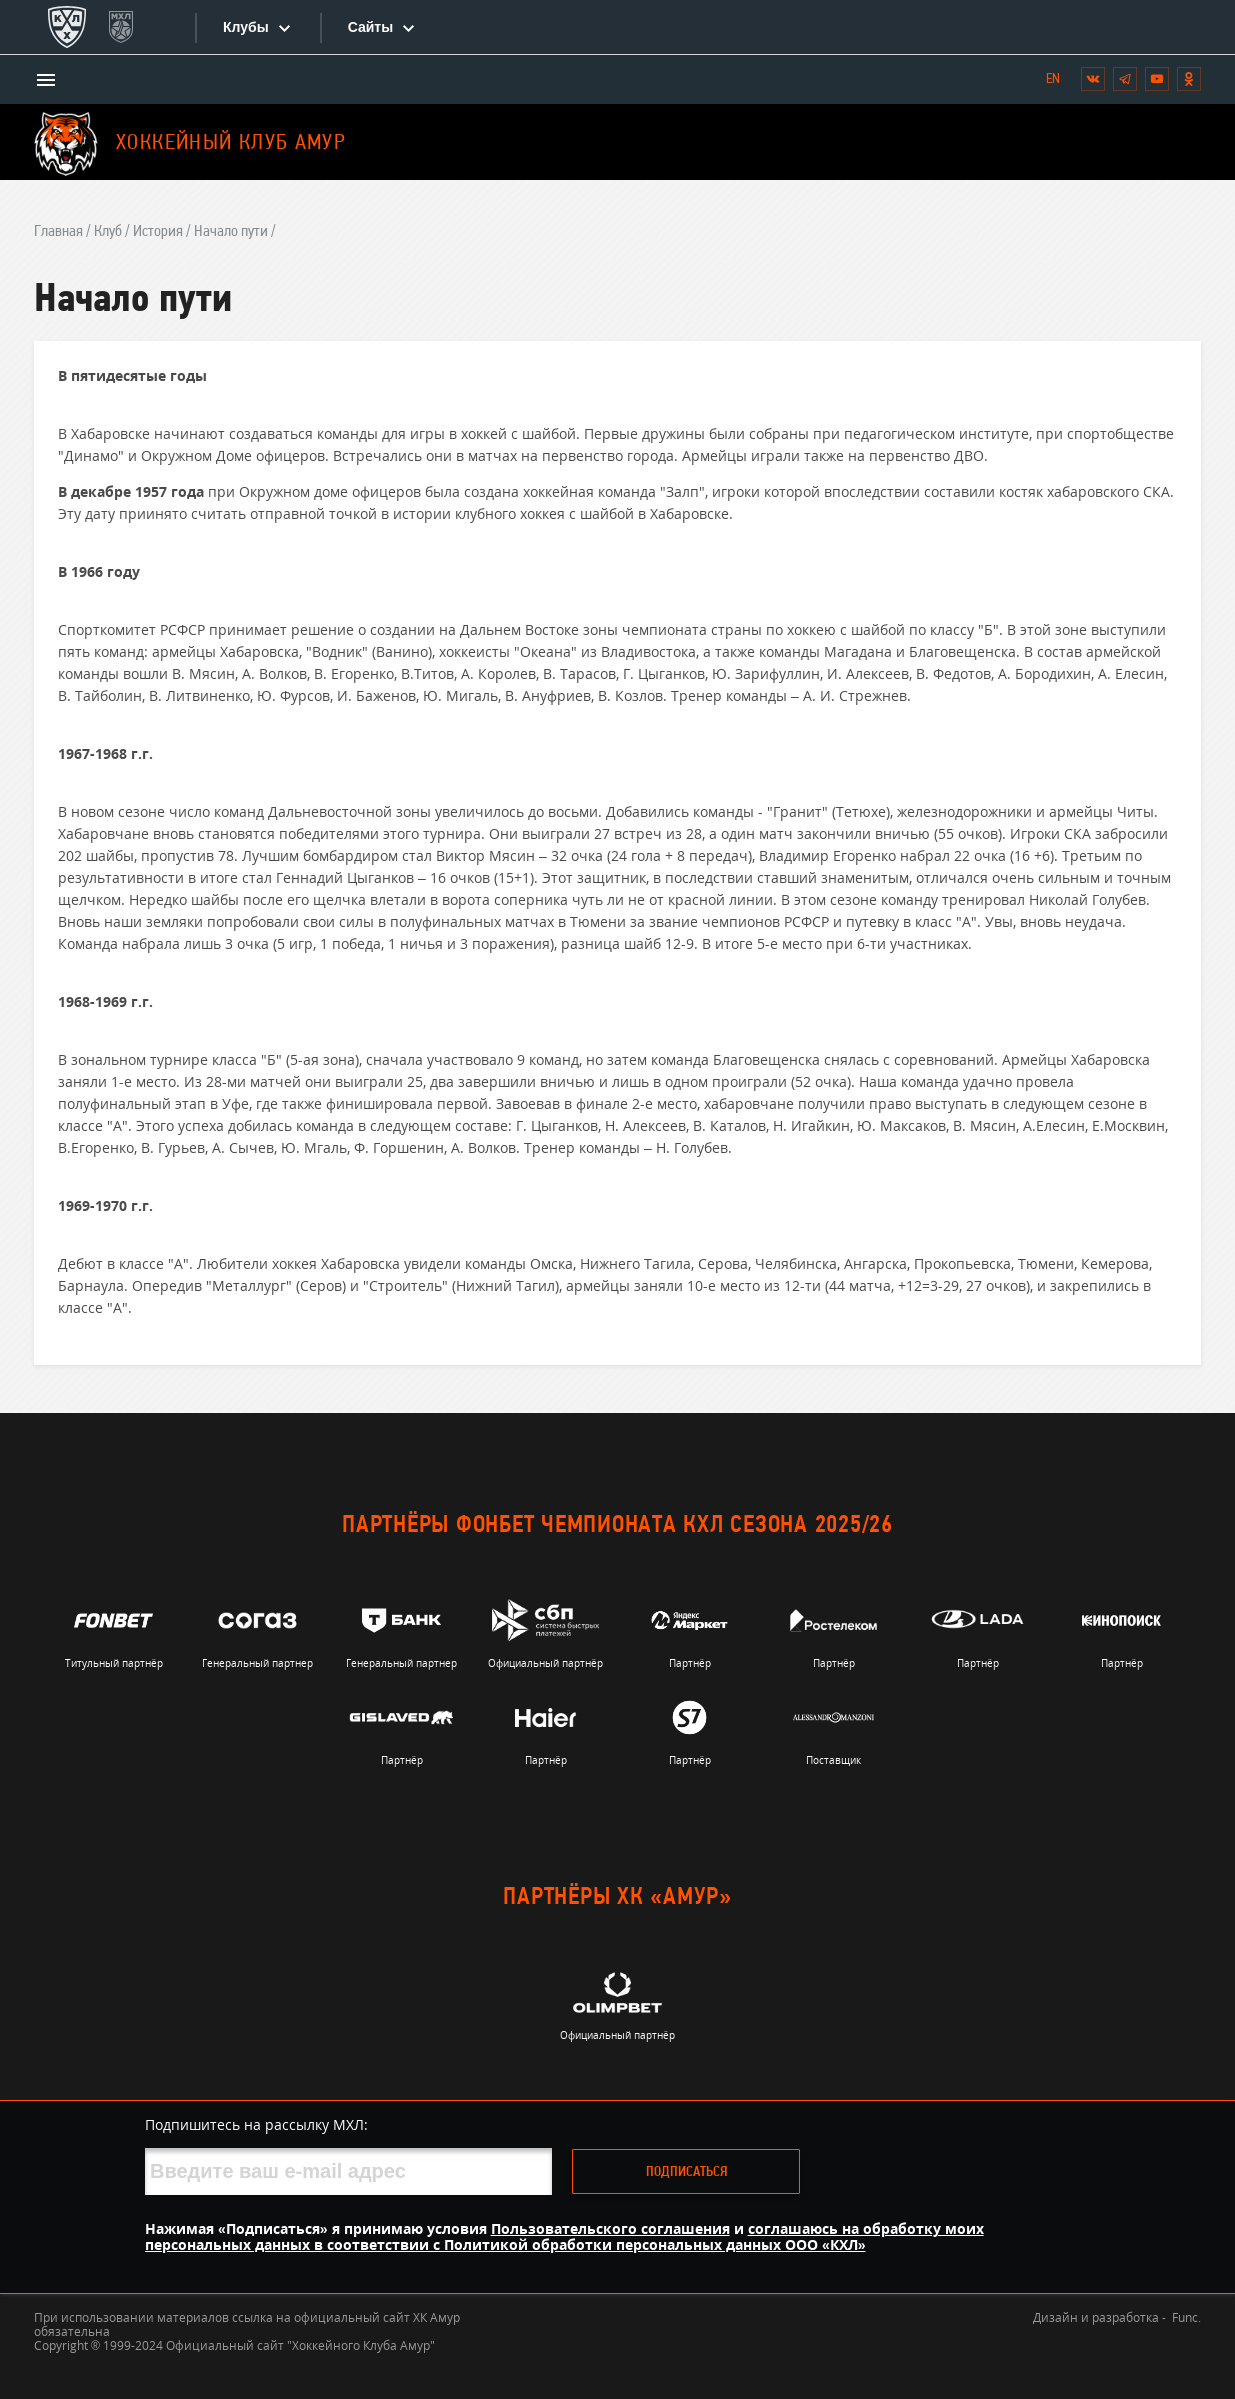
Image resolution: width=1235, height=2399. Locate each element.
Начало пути (231, 232)
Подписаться (686, 2172)
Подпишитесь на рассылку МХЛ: (256, 2124)
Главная (58, 232)
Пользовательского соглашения (610, 2228)
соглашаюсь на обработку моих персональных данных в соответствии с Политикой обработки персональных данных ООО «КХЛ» (564, 2236)
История (158, 232)
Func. (1186, 2317)
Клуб (108, 232)
